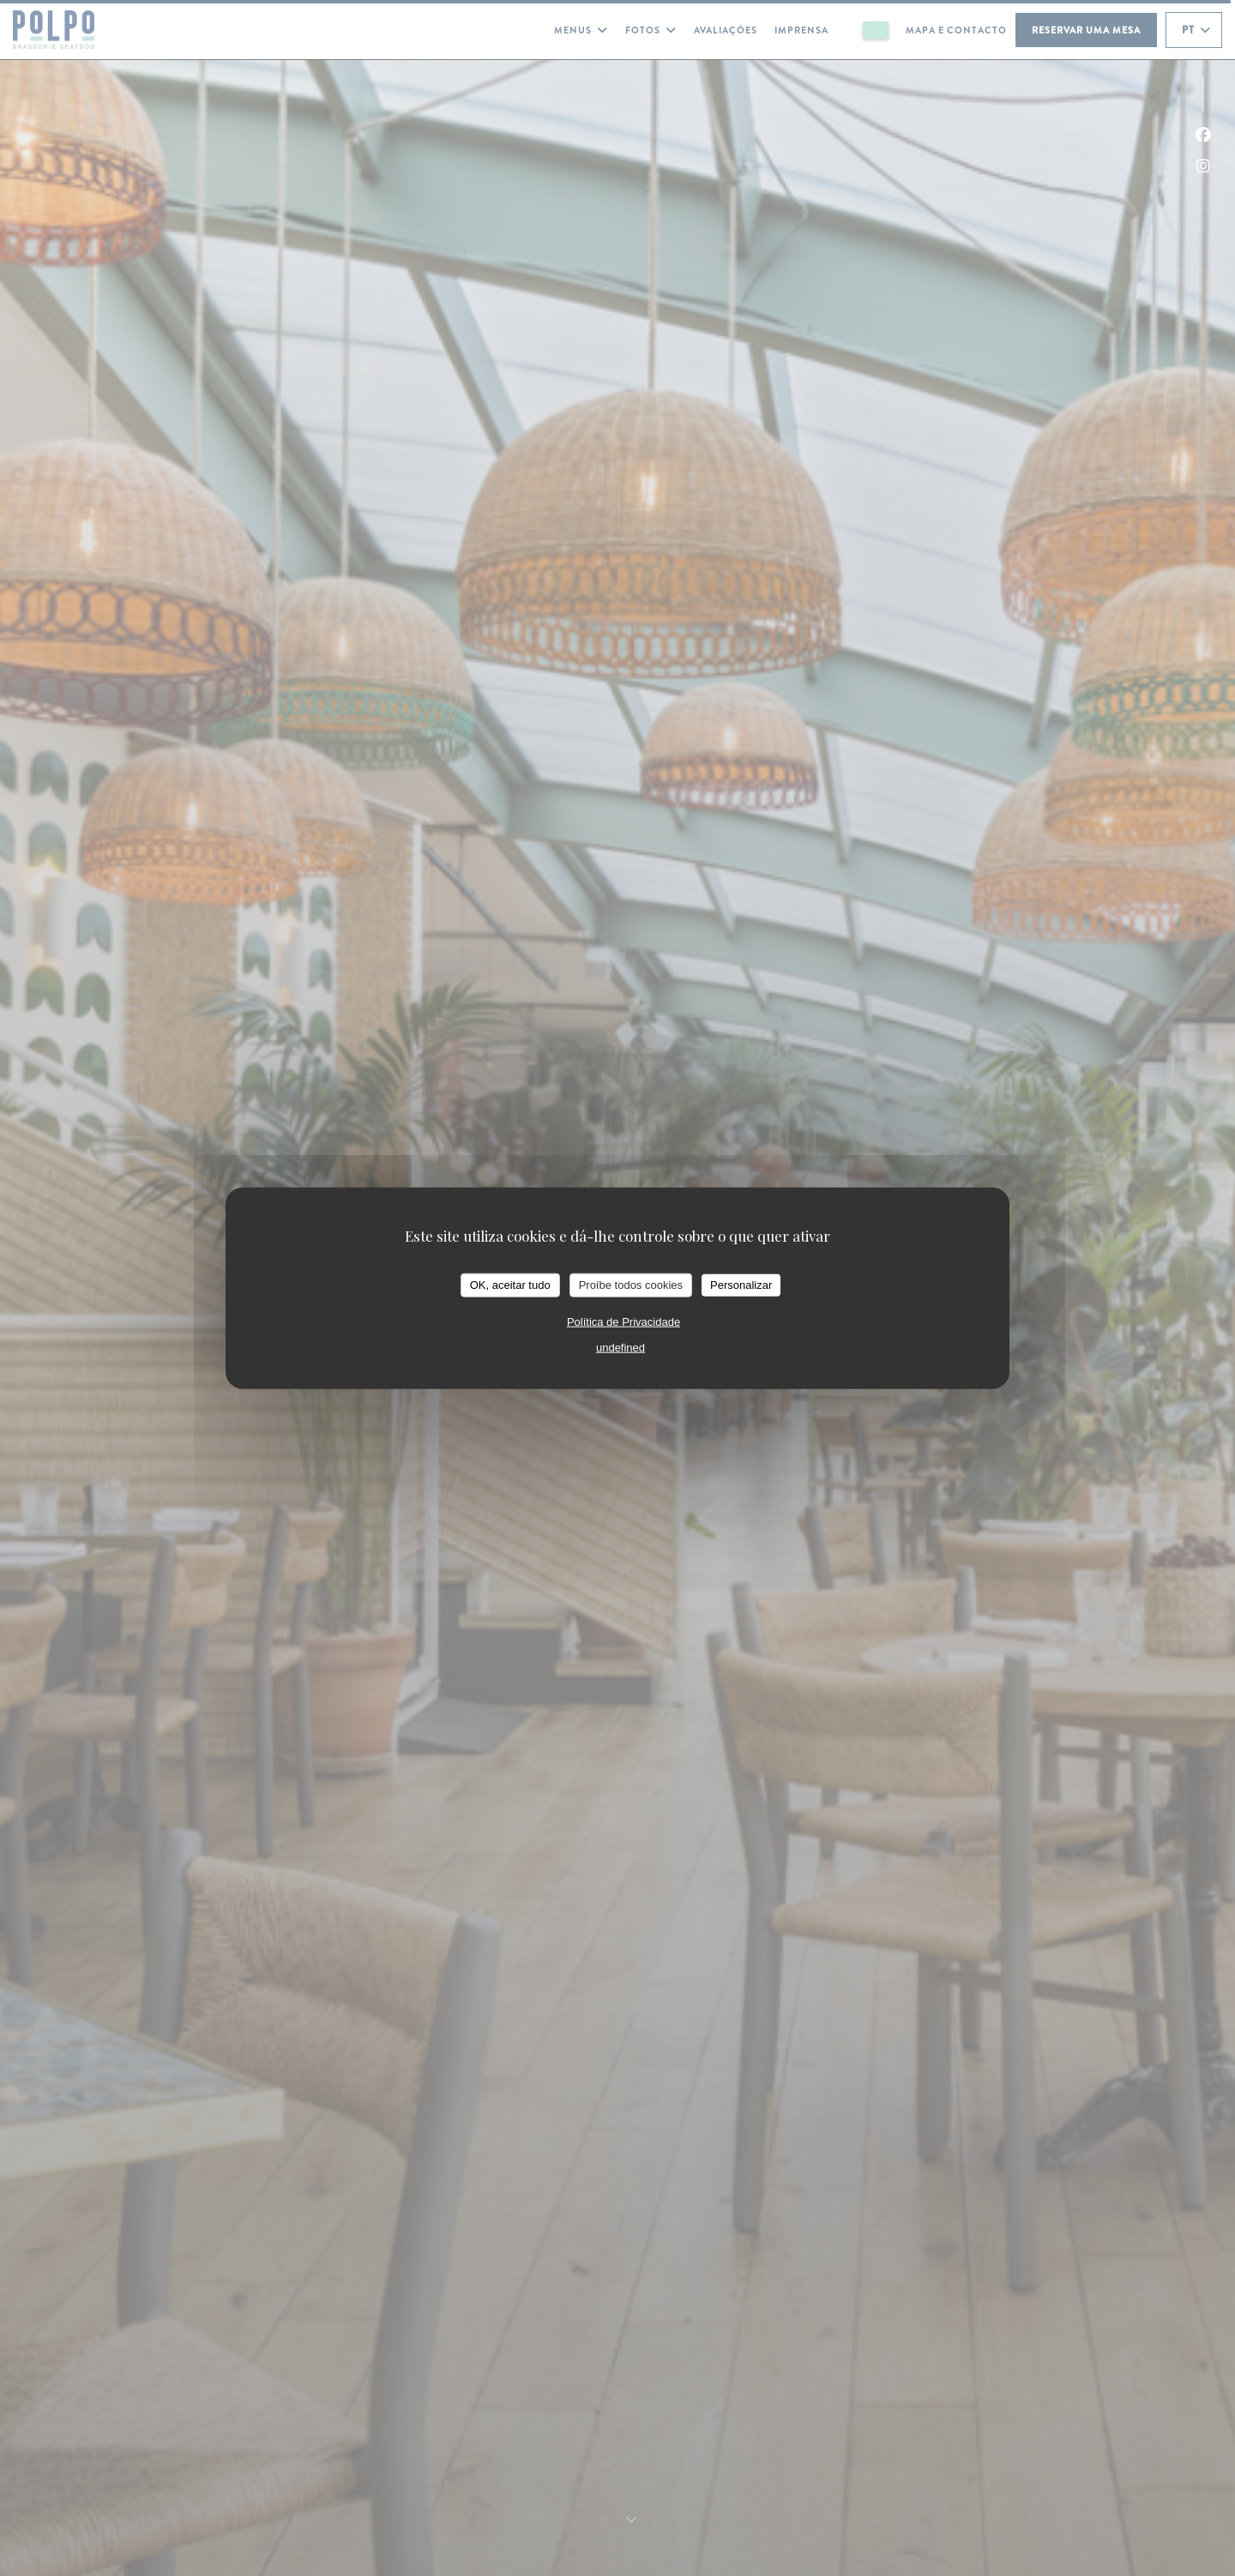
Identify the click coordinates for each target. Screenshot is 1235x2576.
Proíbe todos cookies (631, 1285)
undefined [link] (620, 1346)
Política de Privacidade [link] (623, 1321)
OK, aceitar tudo (510, 1285)
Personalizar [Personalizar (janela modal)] (741, 1285)
